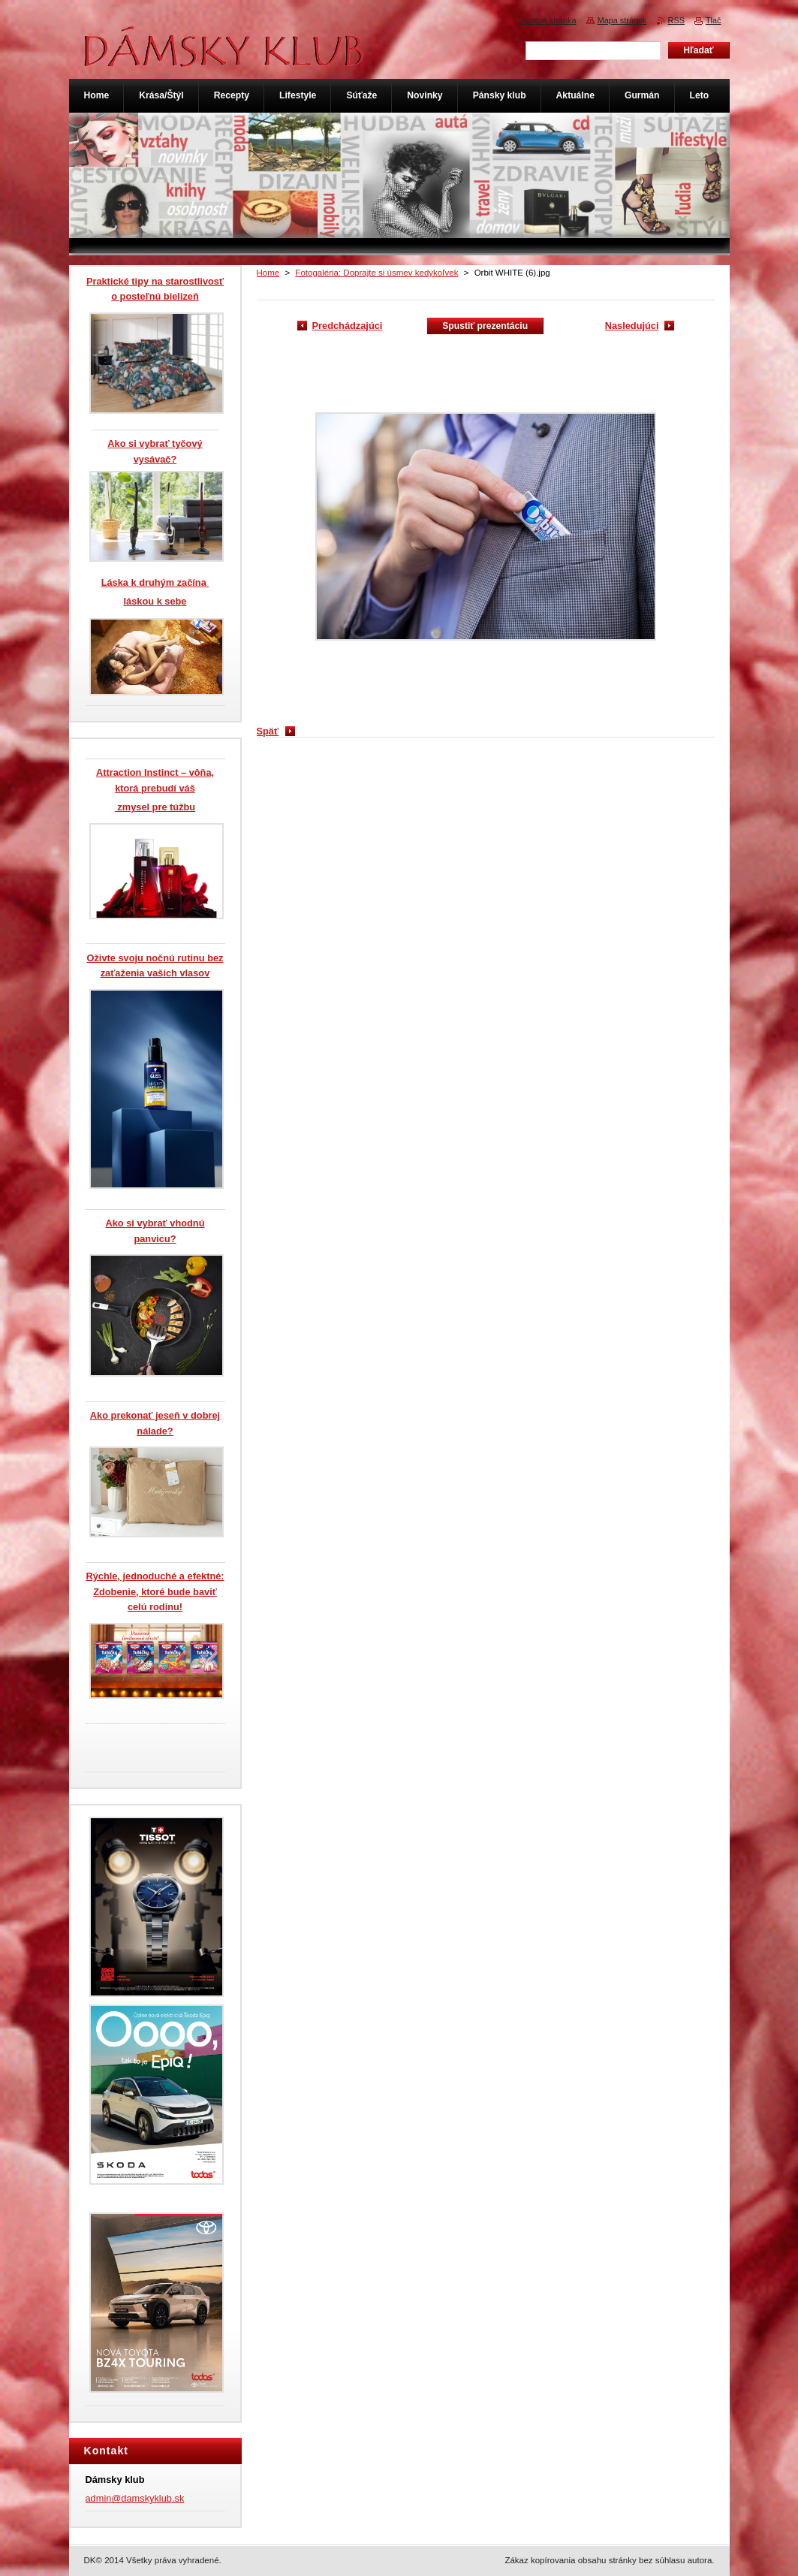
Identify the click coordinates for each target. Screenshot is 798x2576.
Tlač (713, 20)
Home (268, 272)
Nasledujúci (632, 325)
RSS (676, 20)
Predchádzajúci (347, 325)
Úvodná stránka (547, 20)
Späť (268, 731)
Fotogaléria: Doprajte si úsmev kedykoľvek (376, 272)
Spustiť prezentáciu (485, 326)
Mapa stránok (622, 20)
